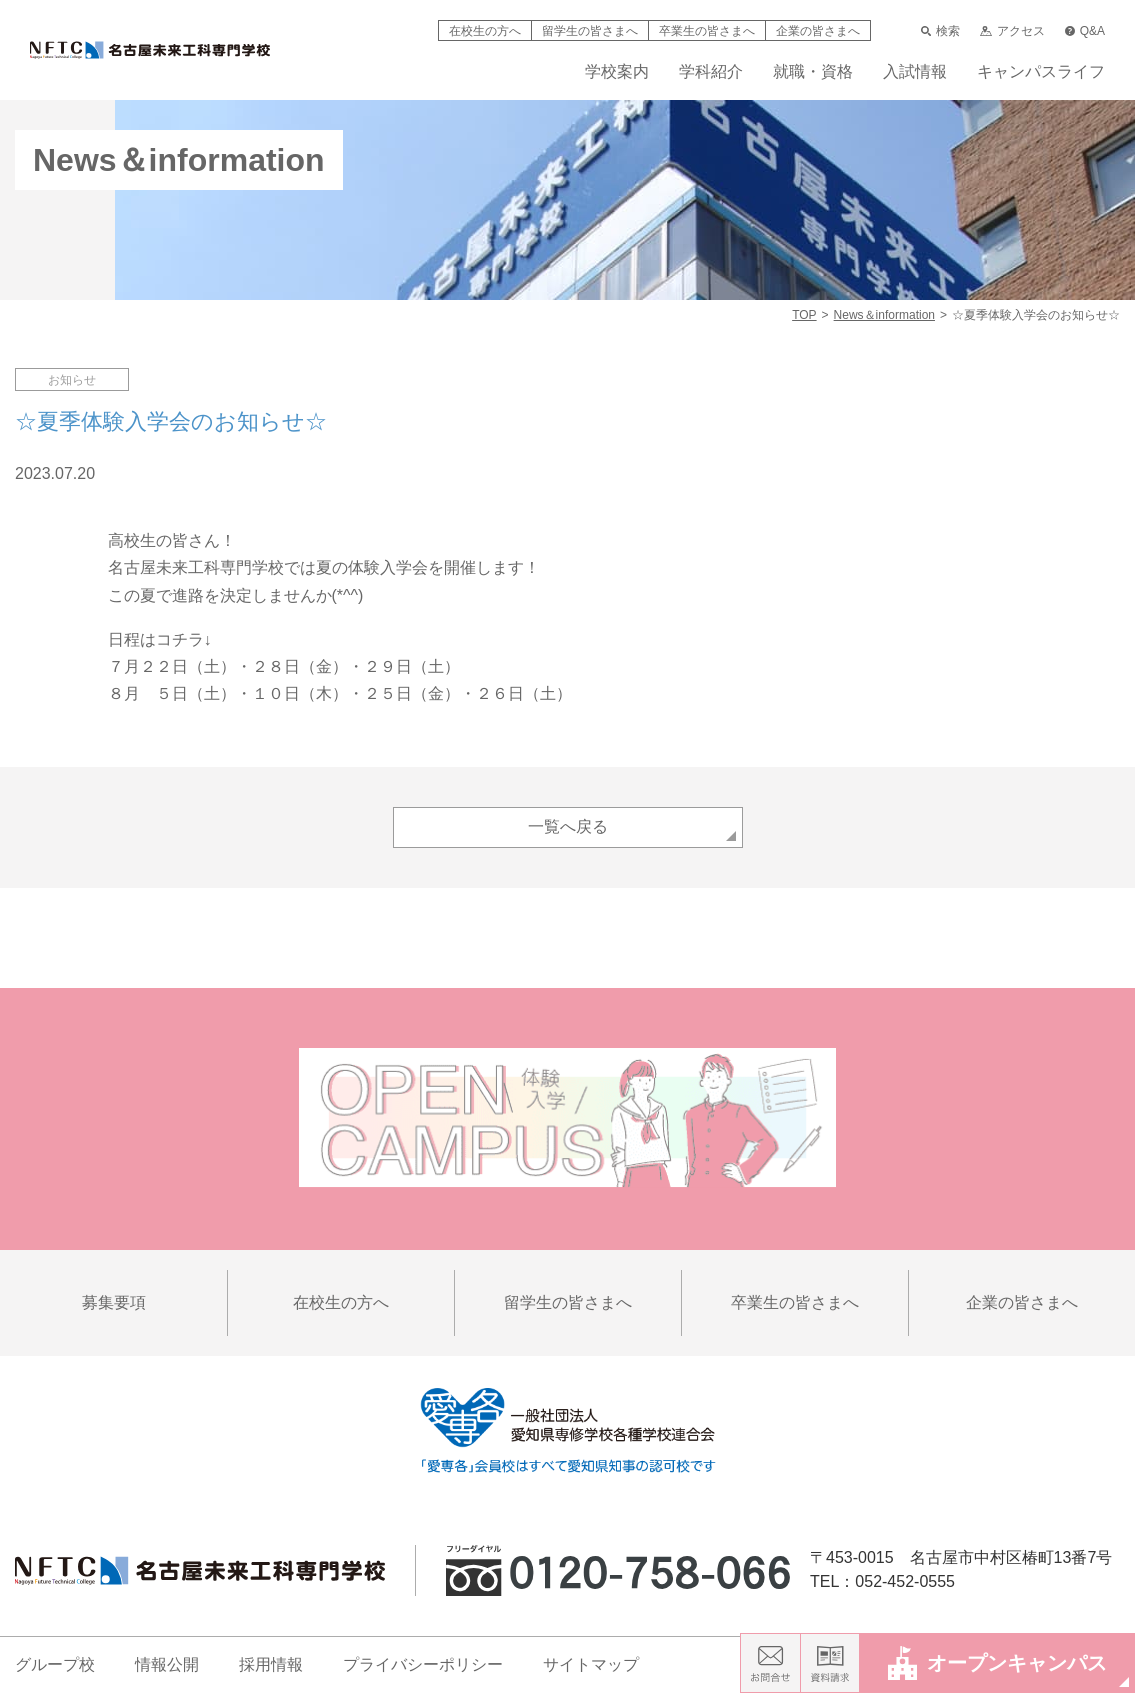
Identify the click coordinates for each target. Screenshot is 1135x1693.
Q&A (1085, 31)
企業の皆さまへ (818, 31)
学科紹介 (711, 72)
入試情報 (915, 72)
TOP (804, 315)
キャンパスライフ (1041, 72)
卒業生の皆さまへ (707, 31)
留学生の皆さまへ (590, 31)
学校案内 (617, 72)
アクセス (1012, 31)
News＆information (884, 315)
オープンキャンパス (997, 1662)
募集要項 (114, 1302)
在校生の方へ (485, 31)
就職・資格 (813, 72)
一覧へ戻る (568, 826)
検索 (940, 31)
